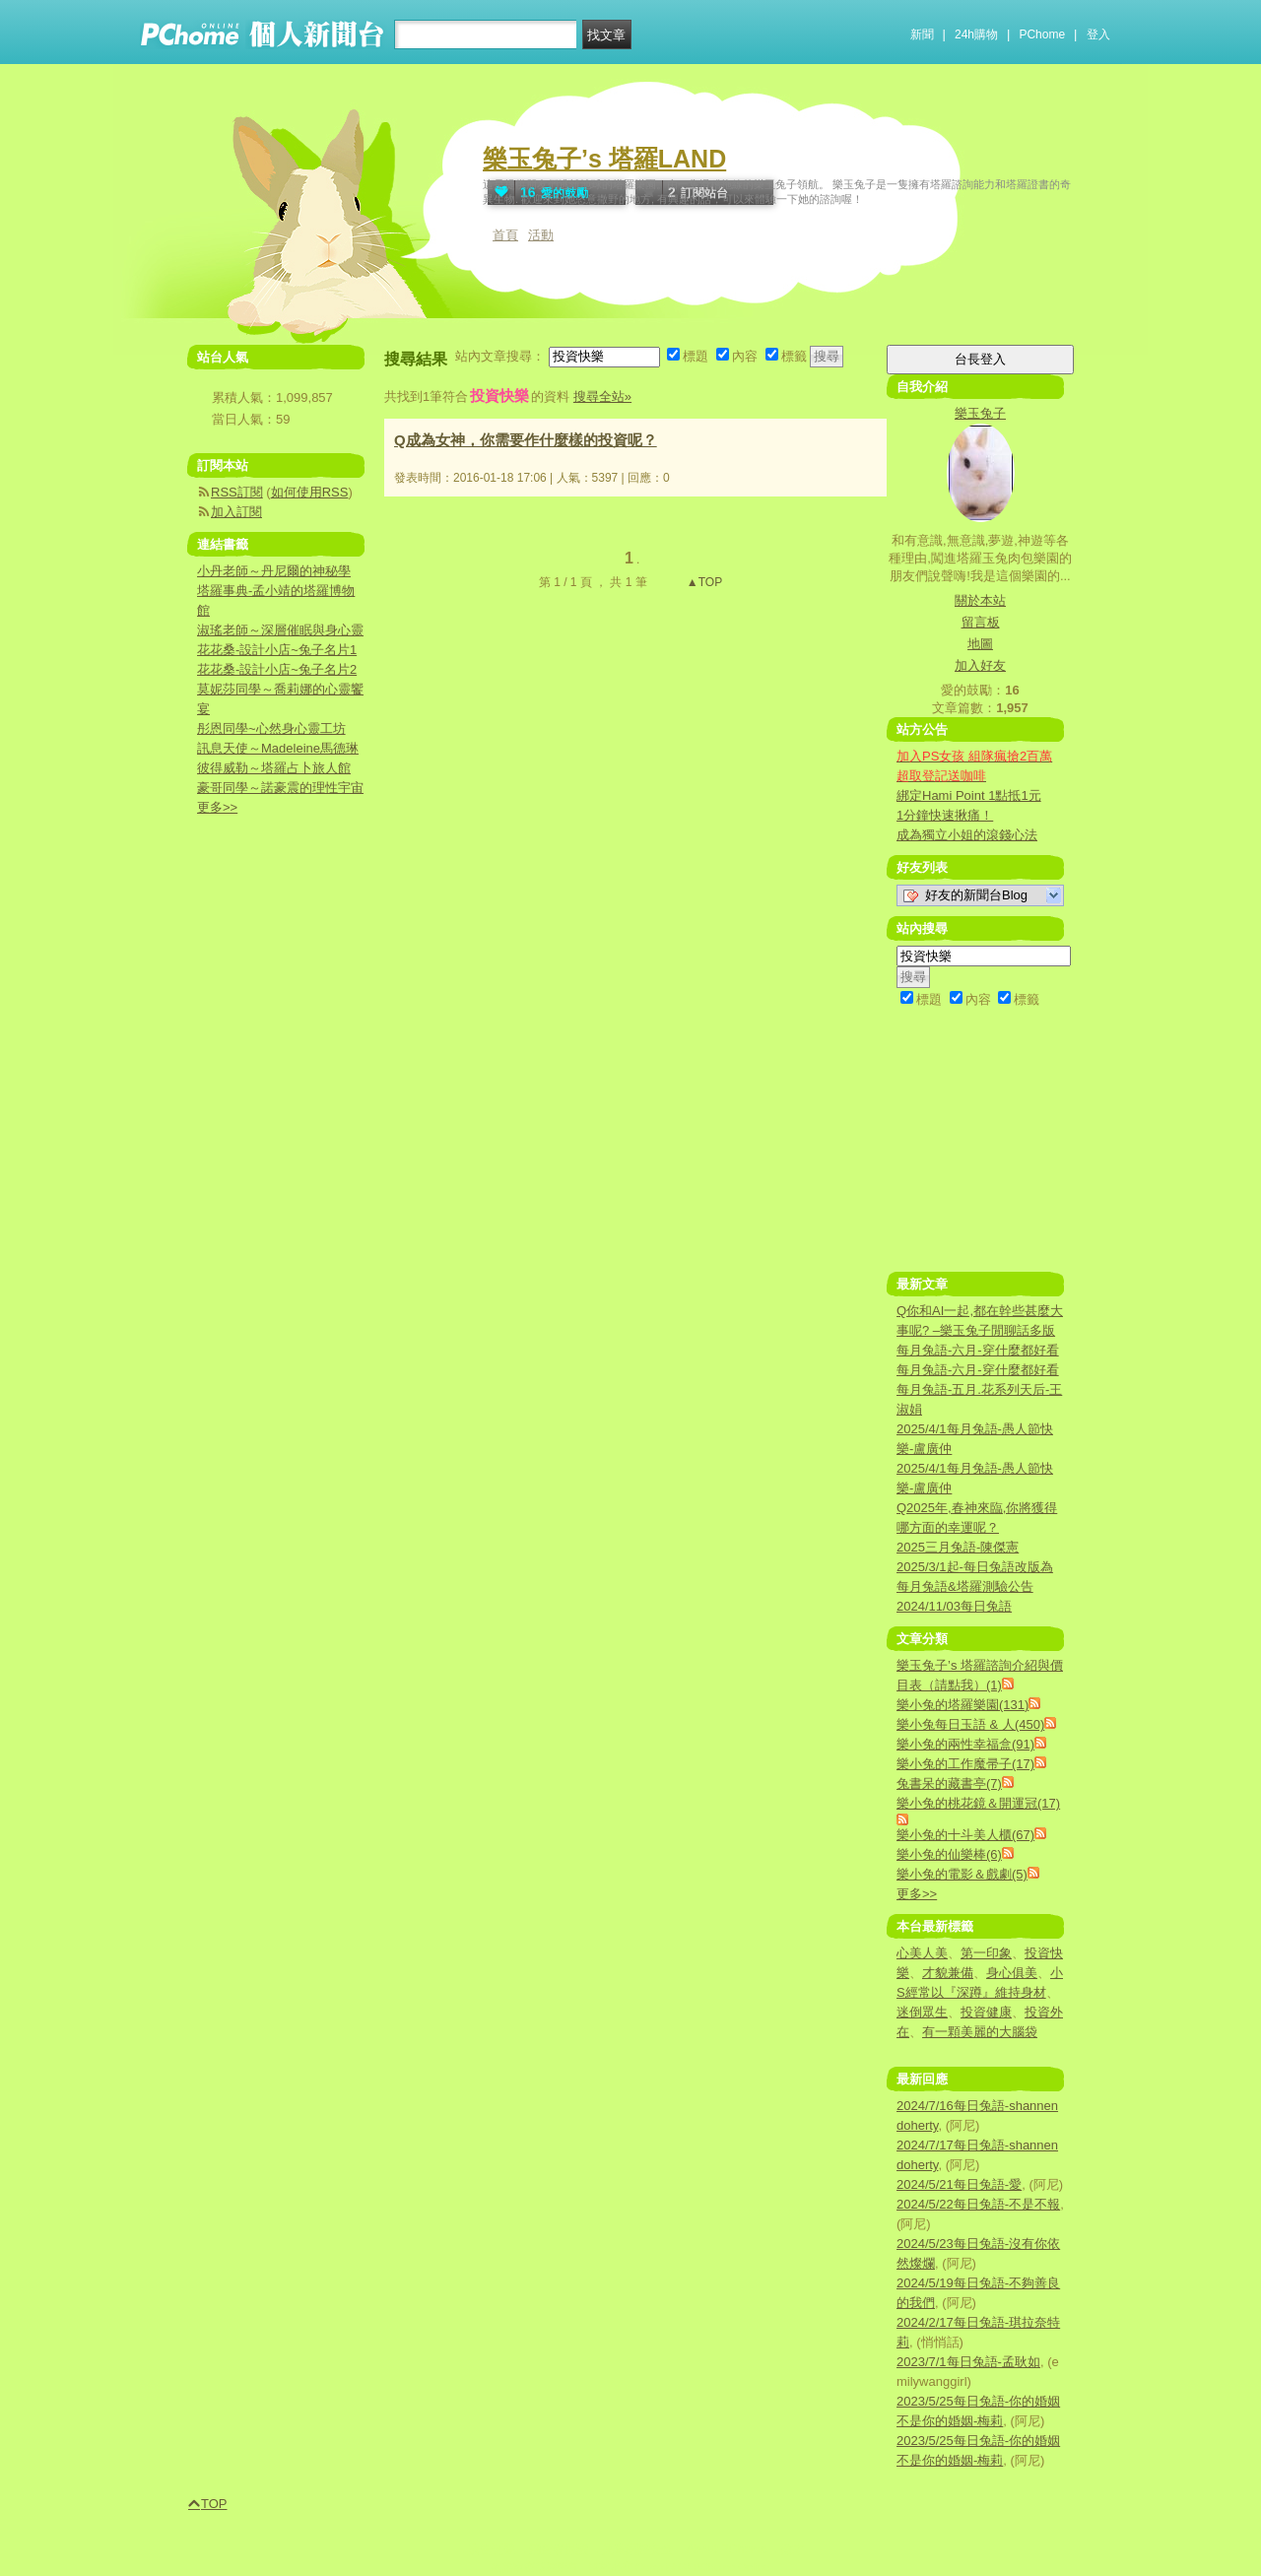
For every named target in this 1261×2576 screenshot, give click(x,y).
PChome (1042, 34)
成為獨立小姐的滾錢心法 (966, 834)
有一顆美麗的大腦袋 (979, 2031)
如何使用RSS (310, 492)
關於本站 (980, 600)
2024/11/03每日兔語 (954, 1606)
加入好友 (980, 665)
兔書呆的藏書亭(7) (949, 1783)
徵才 (792, 2549)
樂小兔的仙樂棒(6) (949, 1854)
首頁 (505, 235)
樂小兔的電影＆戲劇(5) (962, 1874)
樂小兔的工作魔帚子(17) (965, 1763)
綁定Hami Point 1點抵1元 (968, 795)
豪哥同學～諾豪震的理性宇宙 (280, 787)
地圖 (980, 643)
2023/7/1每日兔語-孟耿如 (968, 2361)
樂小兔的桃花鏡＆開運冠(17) (978, 1803)
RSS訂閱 (237, 492)
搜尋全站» (602, 396)
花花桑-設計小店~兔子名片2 (277, 669)
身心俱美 (1011, 1972)
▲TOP (703, 582)
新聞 (922, 34)
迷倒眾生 (922, 2012)
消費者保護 (558, 2549)
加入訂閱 (236, 511)
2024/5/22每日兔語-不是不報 (978, 2204)
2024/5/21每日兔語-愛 (959, 2184)
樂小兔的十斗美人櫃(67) (965, 1834)
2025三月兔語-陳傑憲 (957, 1547)
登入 (1098, 34)
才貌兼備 (947, 1972)
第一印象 (986, 1953)
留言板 (981, 622)
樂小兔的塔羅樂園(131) (962, 1704)
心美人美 (922, 1953)
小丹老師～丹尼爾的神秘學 (274, 570)
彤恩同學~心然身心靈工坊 (271, 728)
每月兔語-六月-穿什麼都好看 (977, 1350)
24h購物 (976, 34)
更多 (916, 1893)
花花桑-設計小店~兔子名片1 (277, 649)
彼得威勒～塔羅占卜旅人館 (274, 767)
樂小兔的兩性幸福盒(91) (965, 1744)
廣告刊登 (491, 2549)
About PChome (726, 2549)
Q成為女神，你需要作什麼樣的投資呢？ (525, 439)
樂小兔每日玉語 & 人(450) (970, 1724)
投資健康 (986, 2012)
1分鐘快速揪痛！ (944, 815)
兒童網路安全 (637, 2549)
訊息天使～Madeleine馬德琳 (278, 748)
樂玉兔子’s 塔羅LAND (604, 158)
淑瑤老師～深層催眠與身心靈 (280, 630)
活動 (541, 235)
